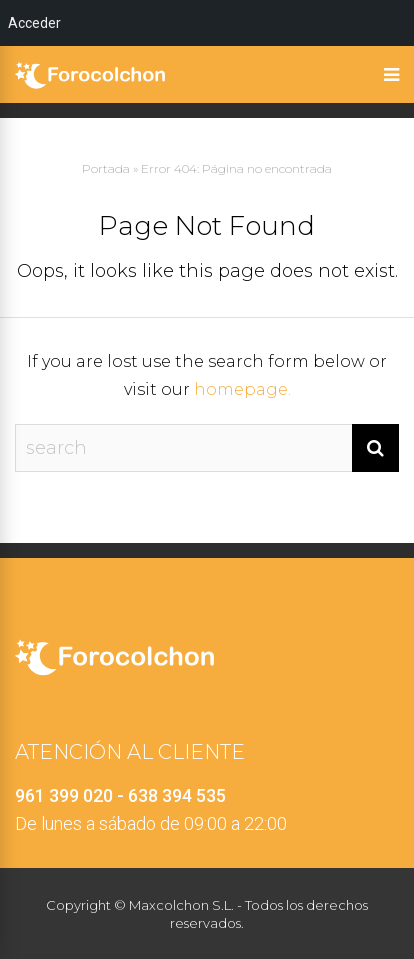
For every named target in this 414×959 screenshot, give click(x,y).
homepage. (242, 389)
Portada (106, 168)
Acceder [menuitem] (34, 23)
